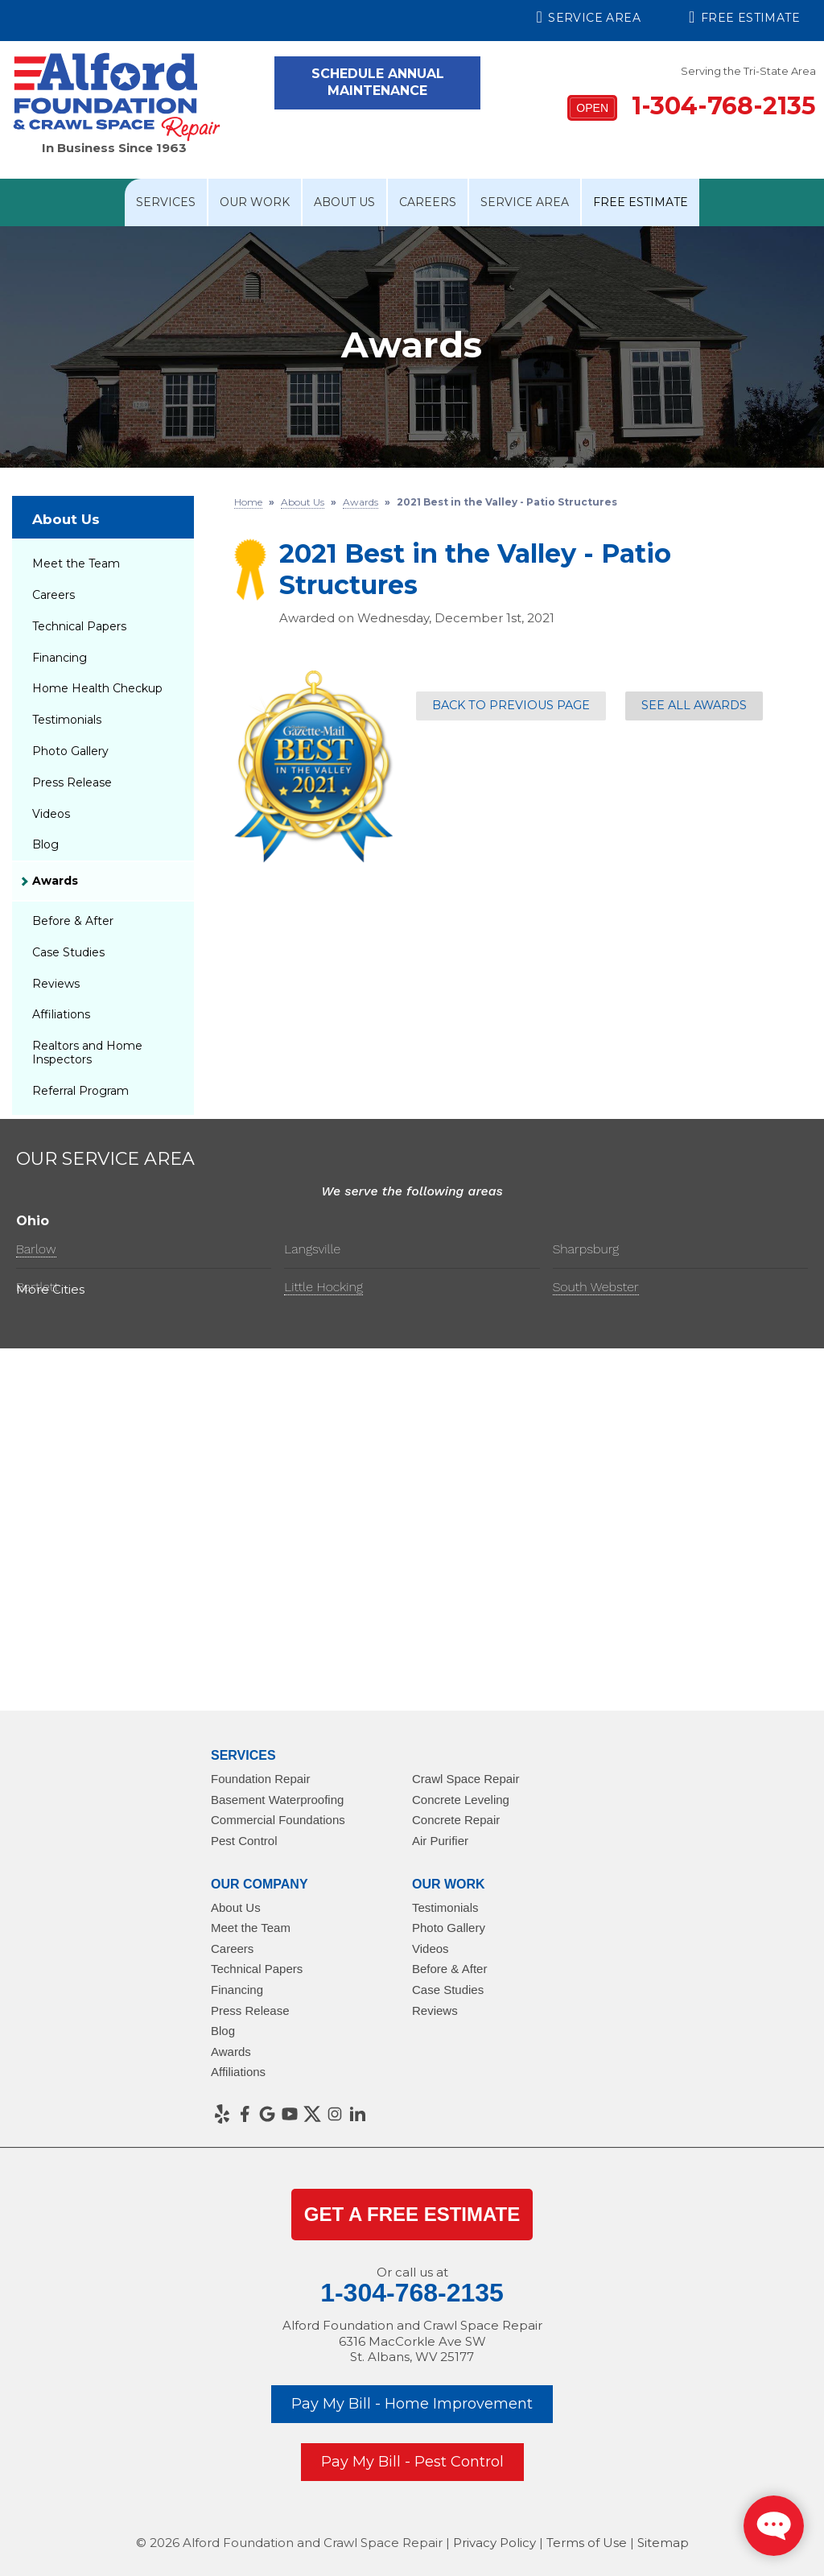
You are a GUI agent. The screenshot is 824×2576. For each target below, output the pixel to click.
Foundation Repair (260, 1778)
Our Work (255, 202)
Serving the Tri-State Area (748, 70)
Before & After (72, 921)
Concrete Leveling (460, 1799)
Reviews (56, 983)
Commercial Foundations (278, 1820)
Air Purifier (440, 1840)
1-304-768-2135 (691, 106)
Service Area (589, 17)
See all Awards (694, 705)
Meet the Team (76, 563)
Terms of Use (586, 2542)
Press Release (72, 782)
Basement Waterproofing (277, 1799)
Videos (51, 814)
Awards (55, 880)
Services (166, 202)
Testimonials (66, 719)
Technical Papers (79, 626)
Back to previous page (511, 705)
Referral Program (80, 1091)
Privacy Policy (494, 2542)
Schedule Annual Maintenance (377, 82)
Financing (59, 657)
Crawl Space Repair (465, 1778)
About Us (344, 202)
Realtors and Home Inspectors (87, 1052)
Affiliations (61, 1014)
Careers (427, 202)
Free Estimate (744, 17)
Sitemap (663, 2542)
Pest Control (244, 1840)
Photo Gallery (70, 751)
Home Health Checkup (97, 688)
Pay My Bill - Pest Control (412, 2462)
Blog (45, 844)
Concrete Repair (456, 1820)
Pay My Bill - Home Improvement (412, 2404)
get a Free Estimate (412, 2214)
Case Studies (68, 952)
